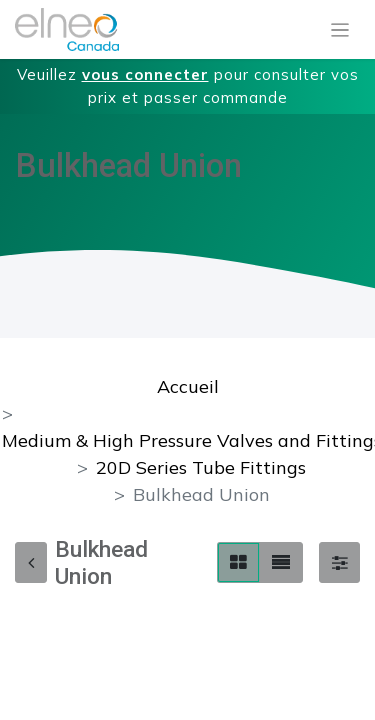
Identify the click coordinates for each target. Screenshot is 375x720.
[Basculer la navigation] (340, 30)
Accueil (188, 386)
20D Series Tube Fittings (201, 467)
